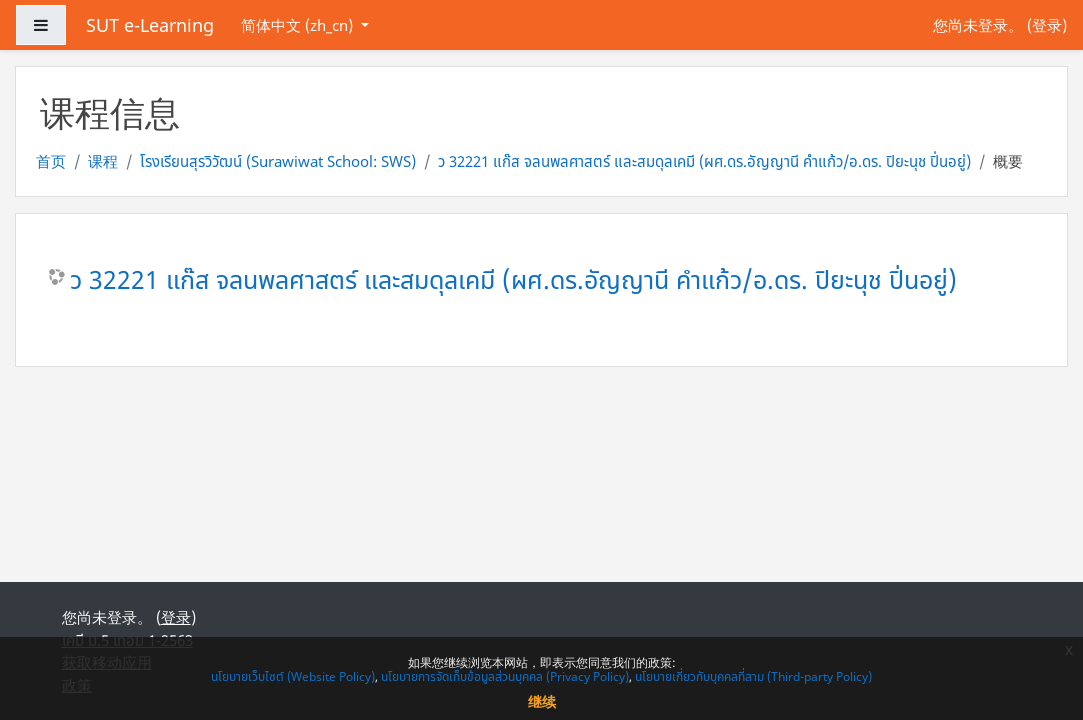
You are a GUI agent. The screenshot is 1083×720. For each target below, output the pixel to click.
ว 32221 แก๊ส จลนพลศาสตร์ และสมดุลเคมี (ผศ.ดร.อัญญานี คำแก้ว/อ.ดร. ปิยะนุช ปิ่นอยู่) (704, 161)
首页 (51, 161)
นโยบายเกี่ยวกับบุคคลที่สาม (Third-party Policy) (753, 676)
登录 (1047, 25)
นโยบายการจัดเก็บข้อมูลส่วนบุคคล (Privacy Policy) (505, 676)
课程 (103, 161)
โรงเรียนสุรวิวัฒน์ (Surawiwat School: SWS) (278, 161)
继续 (542, 701)
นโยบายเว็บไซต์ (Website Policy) (293, 676)
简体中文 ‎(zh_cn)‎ (299, 25)
